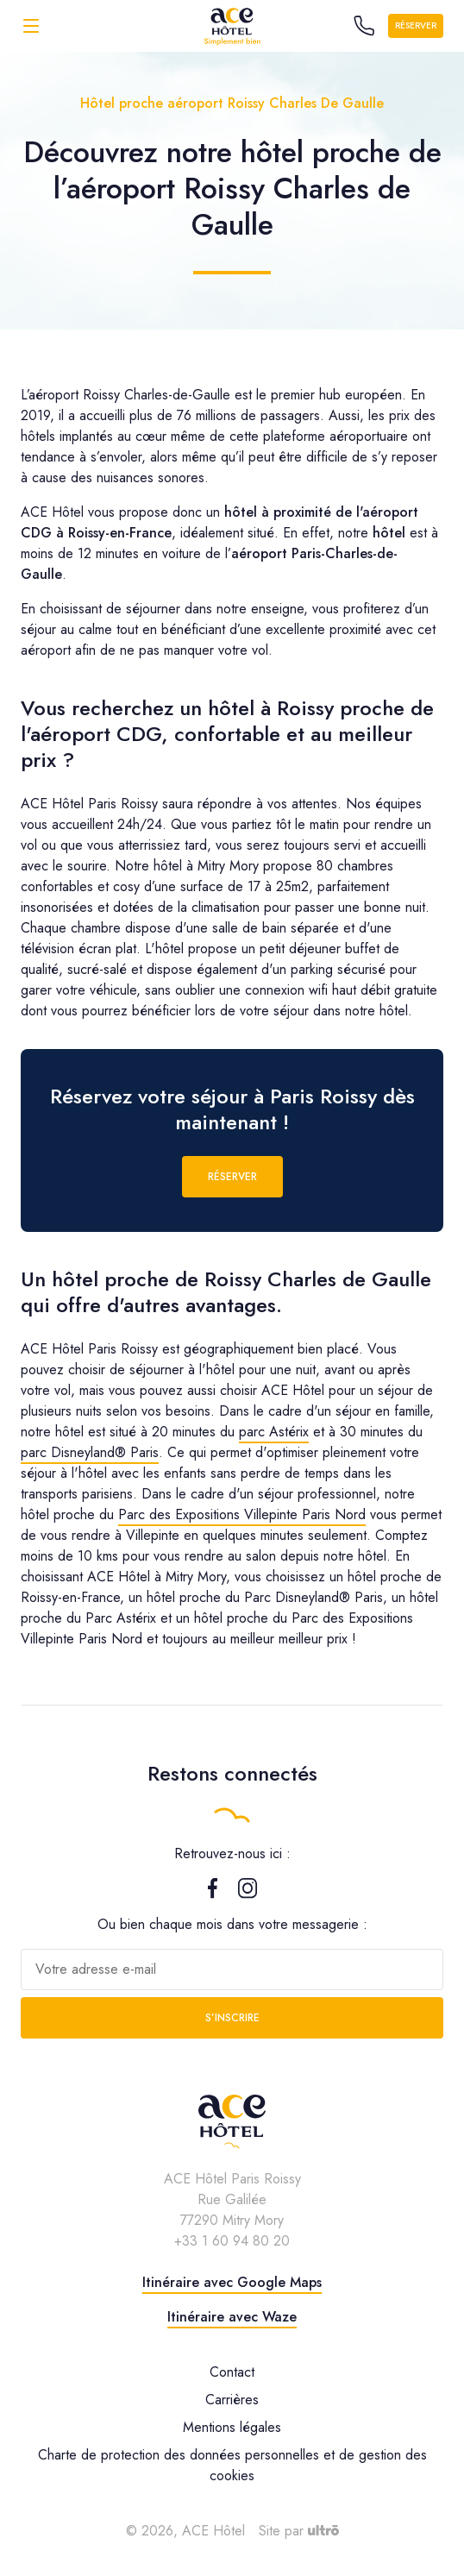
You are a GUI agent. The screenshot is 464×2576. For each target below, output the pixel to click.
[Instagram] (247, 1894)
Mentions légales (232, 2427)
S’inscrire (232, 2018)
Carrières (232, 2400)
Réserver (415, 25)
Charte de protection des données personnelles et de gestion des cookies (232, 2465)
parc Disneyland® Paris (90, 1452)
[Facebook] (212, 1894)
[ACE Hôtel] (232, 25)
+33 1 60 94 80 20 (232, 2241)
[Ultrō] (323, 2531)
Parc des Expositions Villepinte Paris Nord (242, 1514)
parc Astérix (274, 1432)
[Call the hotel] (364, 26)
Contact (232, 2372)
